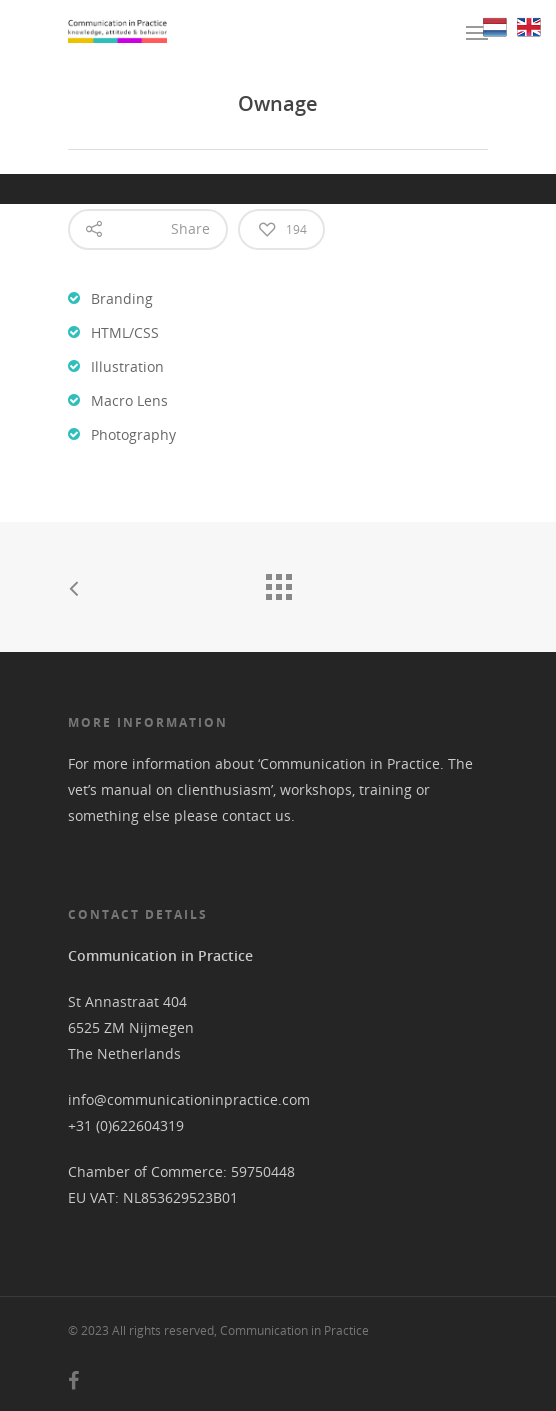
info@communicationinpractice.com (189, 1099)
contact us (256, 815)
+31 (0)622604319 (126, 1125)
